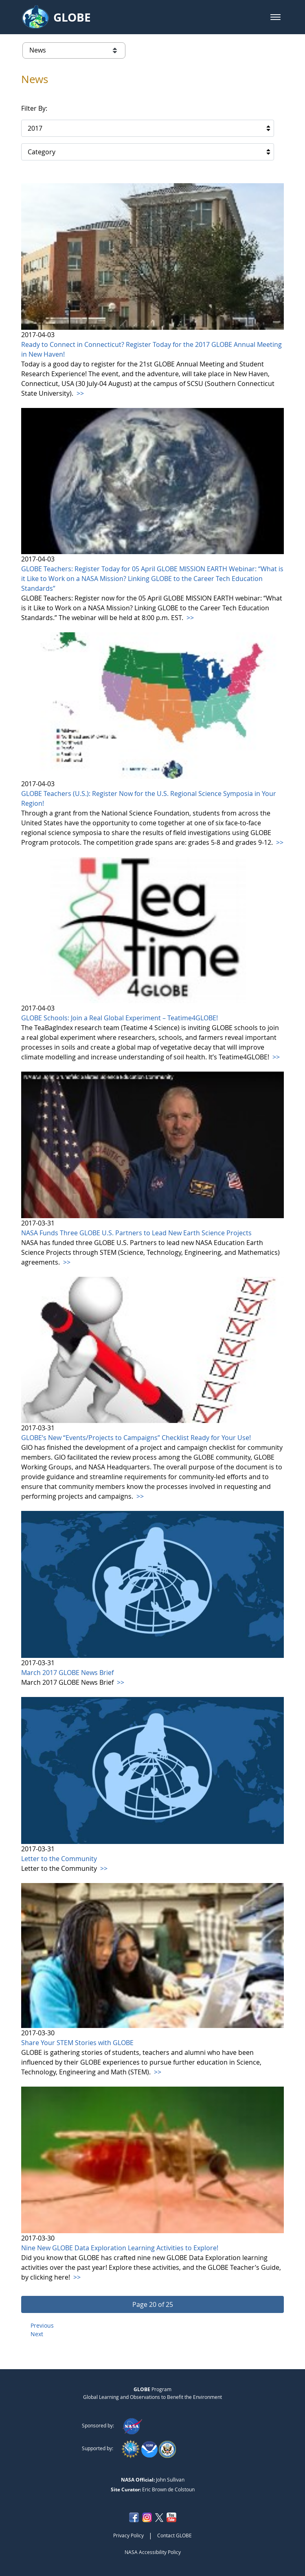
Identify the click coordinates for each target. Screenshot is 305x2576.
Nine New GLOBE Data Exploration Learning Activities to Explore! (119, 2247)
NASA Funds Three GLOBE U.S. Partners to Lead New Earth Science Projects (136, 1232)
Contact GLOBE (174, 2535)
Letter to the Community (59, 1858)
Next (37, 2334)
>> (79, 393)
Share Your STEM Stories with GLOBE (77, 2042)
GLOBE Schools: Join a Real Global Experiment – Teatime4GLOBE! (119, 1017)
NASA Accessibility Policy (153, 2552)
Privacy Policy (128, 2535)
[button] (275, 17)
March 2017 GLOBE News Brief (67, 1672)
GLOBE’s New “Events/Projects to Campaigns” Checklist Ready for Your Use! (136, 1437)
